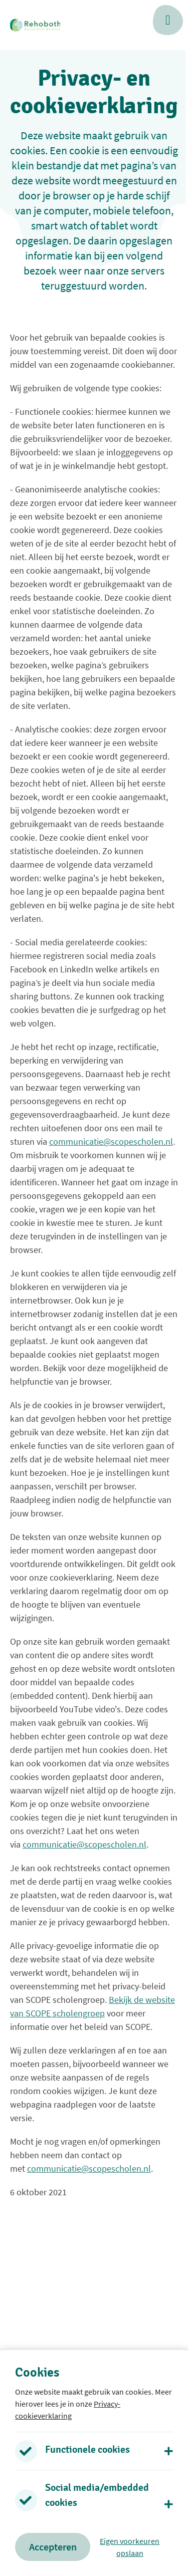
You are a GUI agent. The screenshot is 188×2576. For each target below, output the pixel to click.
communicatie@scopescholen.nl (111, 1141)
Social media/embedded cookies (97, 2495)
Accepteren (53, 2546)
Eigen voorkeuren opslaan (129, 2547)
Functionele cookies (87, 2450)
